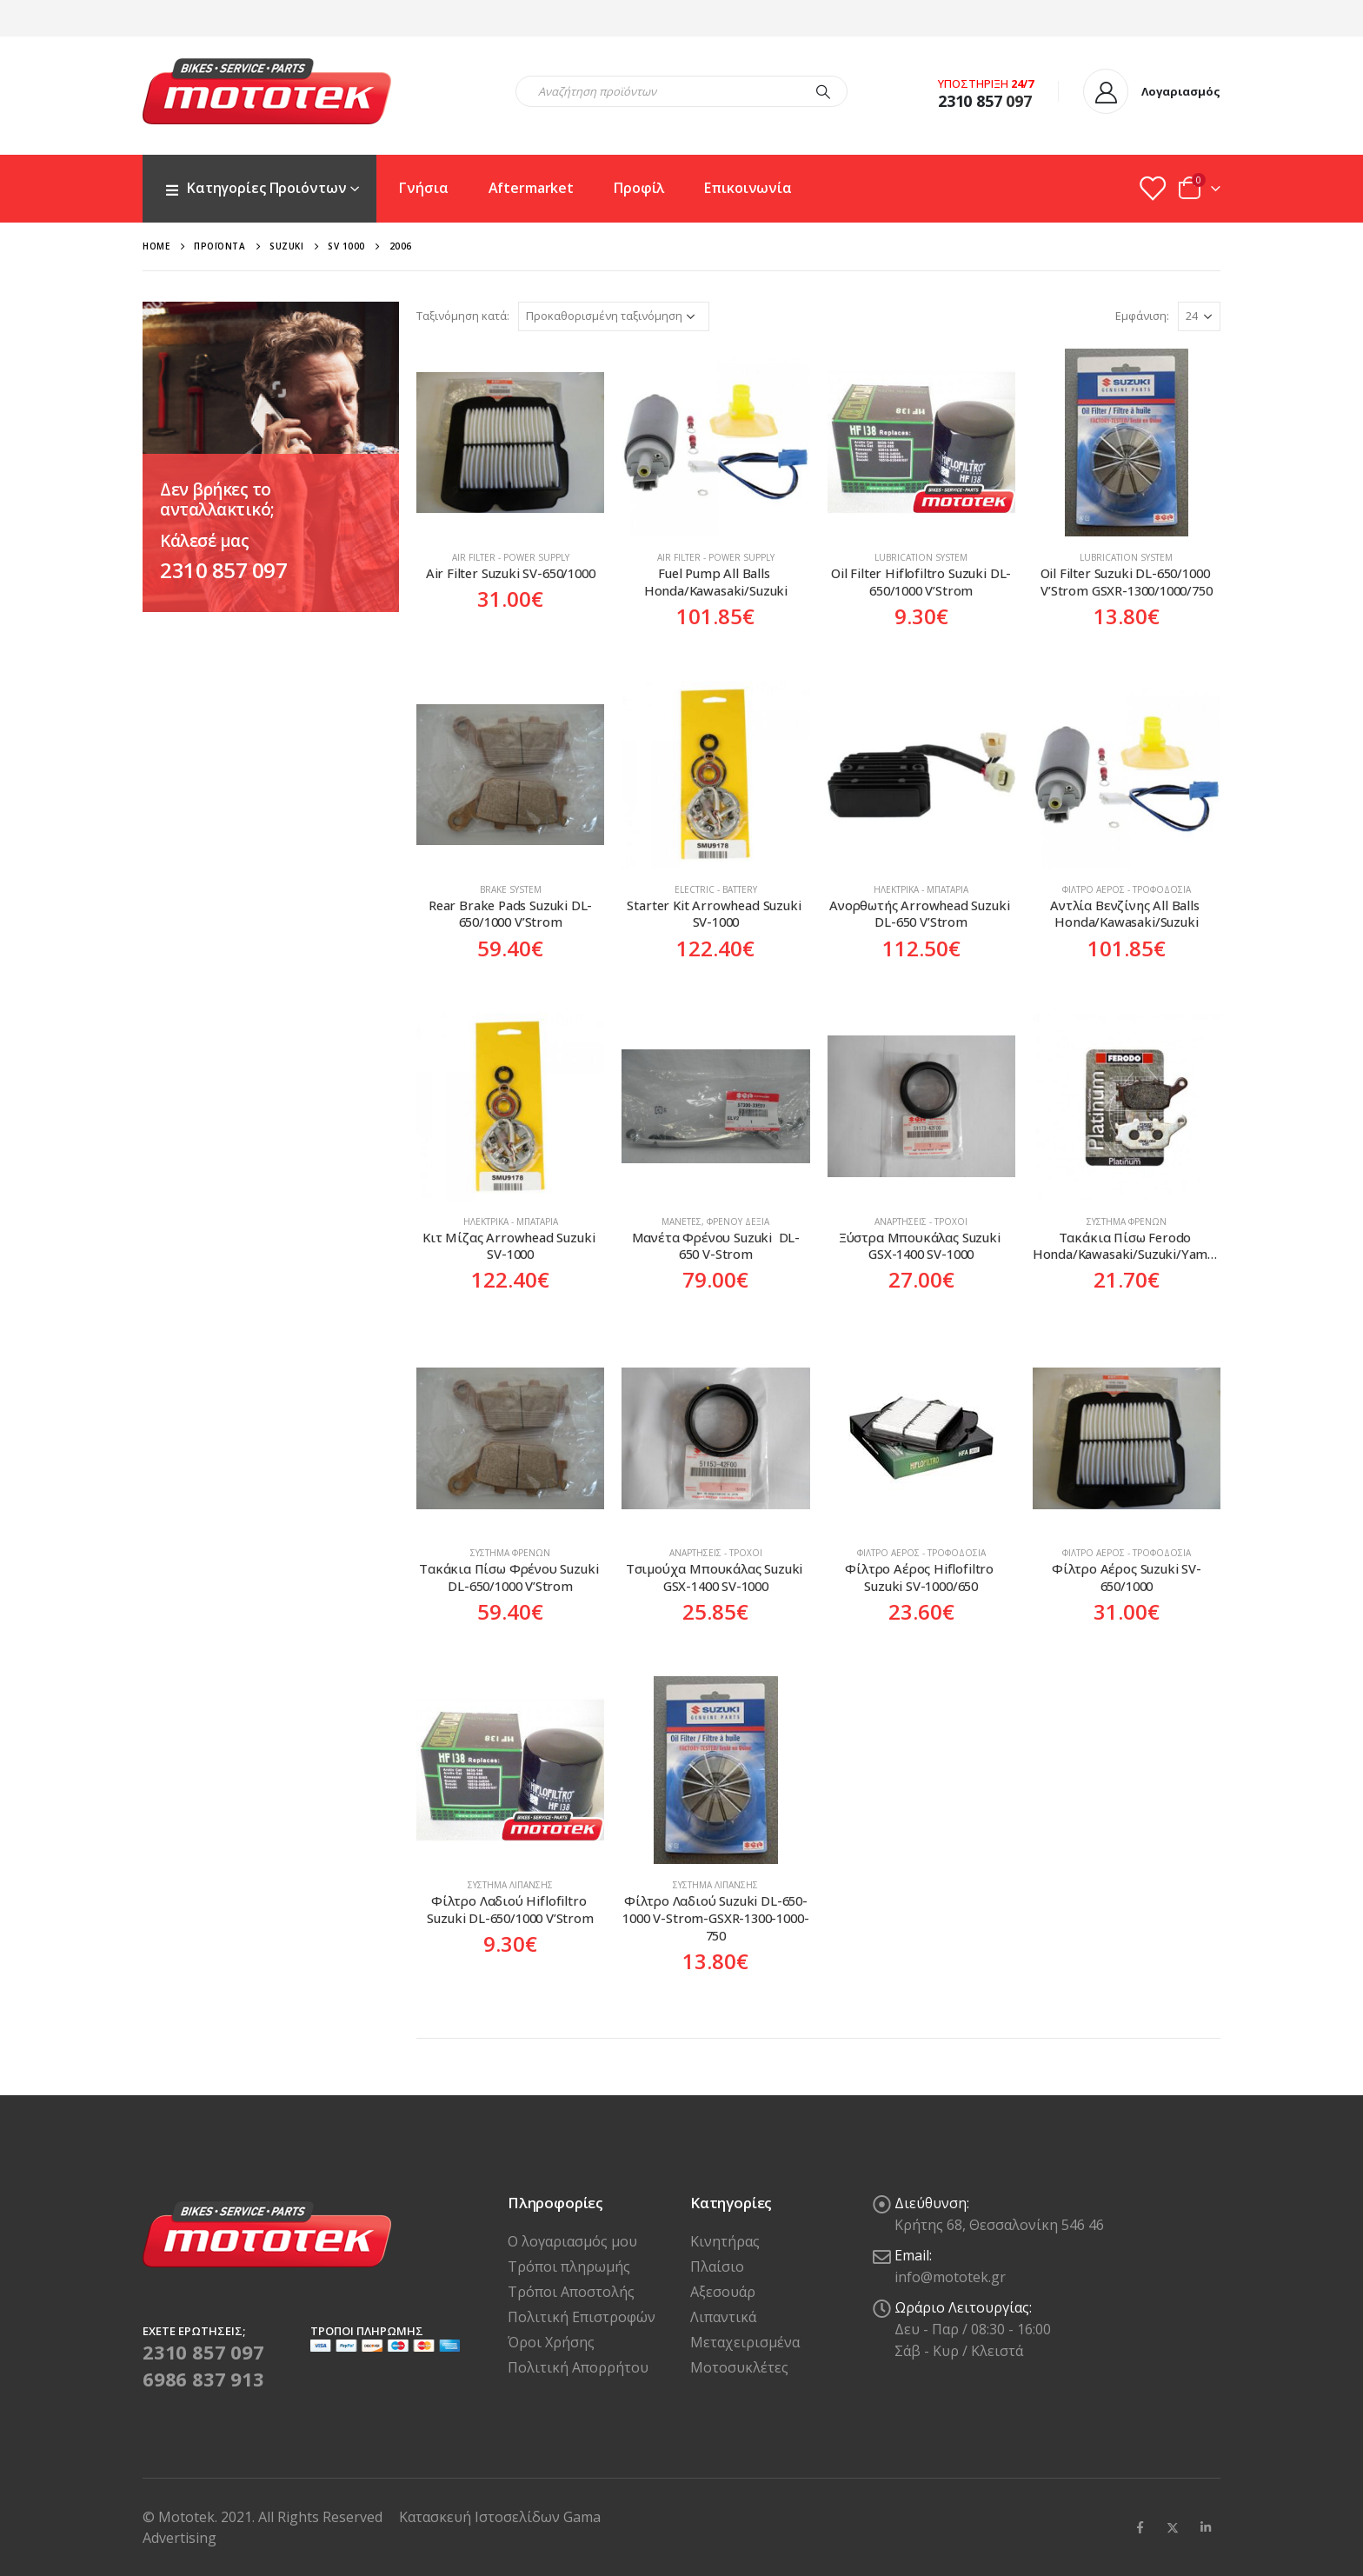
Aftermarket (532, 187)
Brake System (511, 889)
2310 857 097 (223, 570)
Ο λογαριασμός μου (572, 2241)
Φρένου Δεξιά (738, 1221)
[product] (510, 442)
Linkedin (1206, 2527)
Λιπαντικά (723, 2316)
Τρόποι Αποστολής (571, 2291)
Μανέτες (681, 1221)
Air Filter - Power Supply (510, 557)
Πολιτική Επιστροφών (581, 2316)
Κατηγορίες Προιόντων (255, 187)
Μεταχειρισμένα (745, 2342)
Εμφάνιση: (1142, 315)
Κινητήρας (725, 2241)
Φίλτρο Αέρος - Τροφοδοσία (1126, 889)
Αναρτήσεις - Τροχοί (920, 1221)
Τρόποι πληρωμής (569, 2266)
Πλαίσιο (717, 2266)
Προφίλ (639, 187)
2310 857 (970, 100)
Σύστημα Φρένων (1127, 1221)
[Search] (823, 91)
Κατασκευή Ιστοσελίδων (481, 2516)
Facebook (1140, 2527)
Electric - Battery (716, 889)
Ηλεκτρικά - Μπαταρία (921, 889)
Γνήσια (423, 187)
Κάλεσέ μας (204, 540)
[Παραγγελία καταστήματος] (613, 316)
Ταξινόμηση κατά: (462, 315)
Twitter (1173, 2527)
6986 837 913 (203, 2379)
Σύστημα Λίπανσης (510, 1885)
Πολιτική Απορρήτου (578, 2367)
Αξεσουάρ (722, 2291)
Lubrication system (920, 557)
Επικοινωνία (748, 187)
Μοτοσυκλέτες (739, 2367)
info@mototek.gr (950, 2276)
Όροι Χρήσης (551, 2342)
